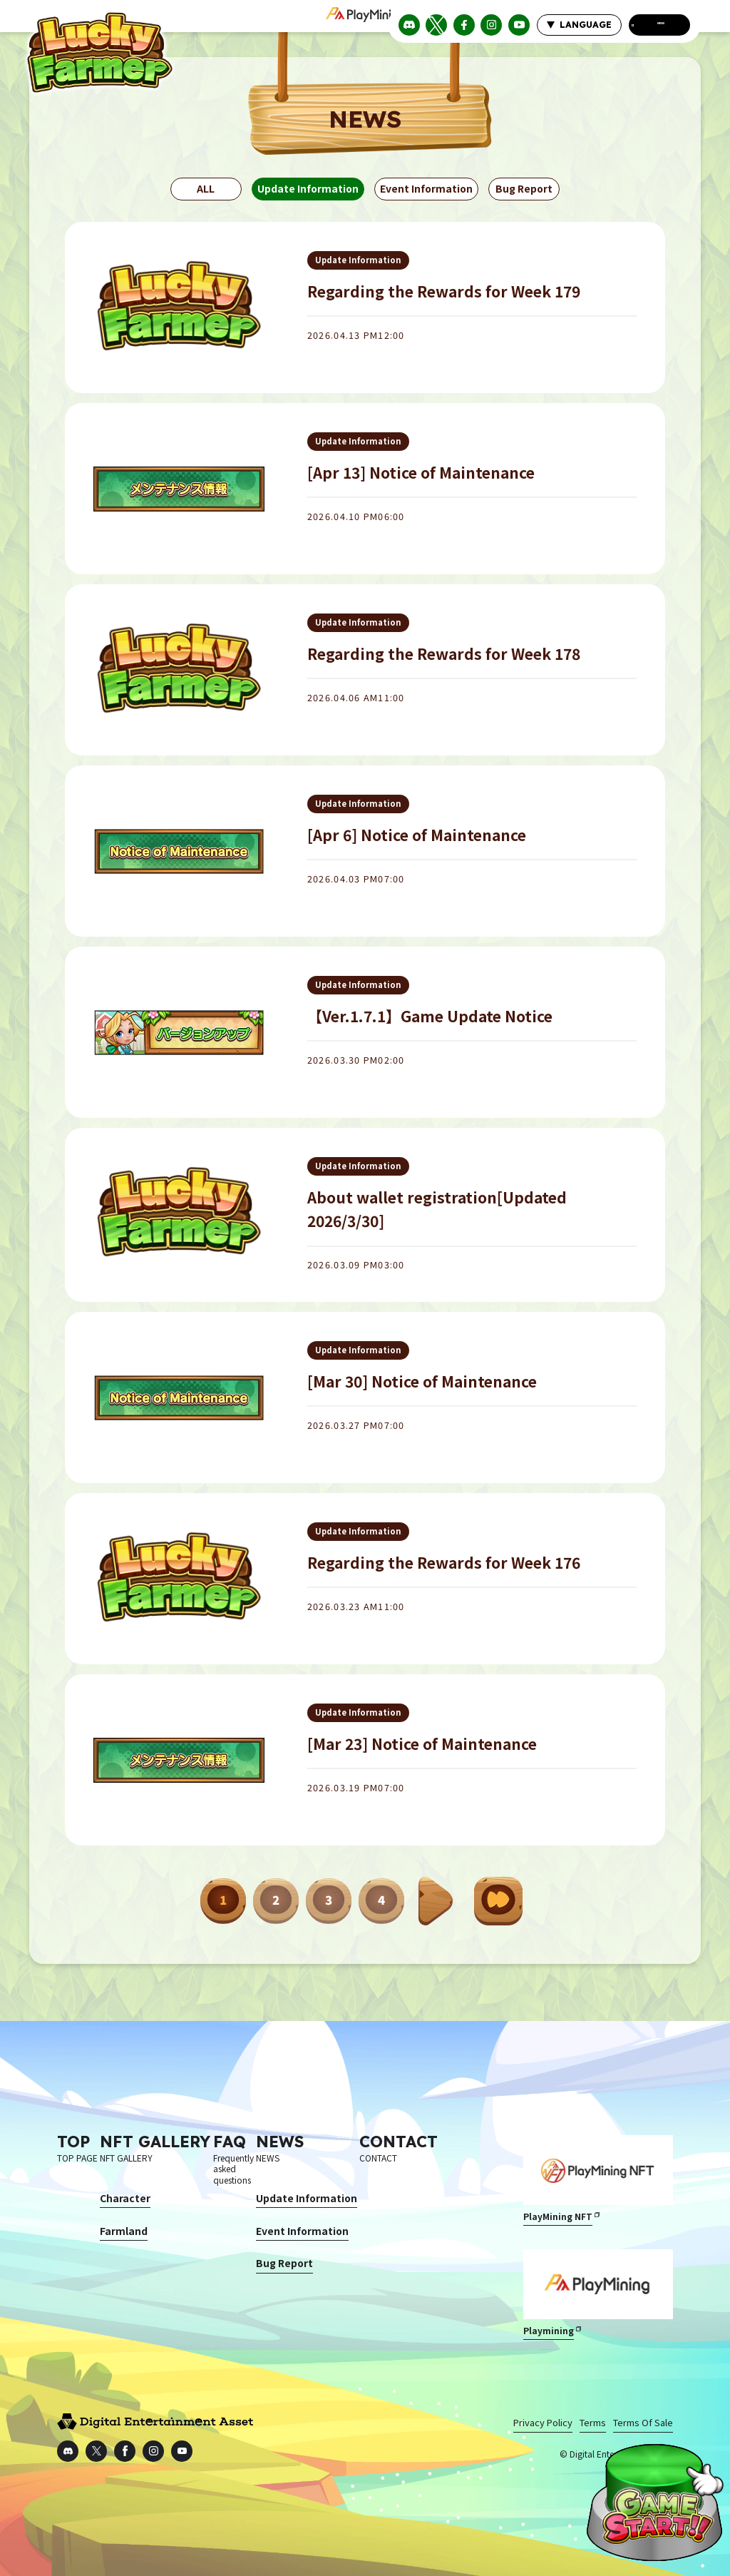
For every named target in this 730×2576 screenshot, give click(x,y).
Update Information (308, 188)
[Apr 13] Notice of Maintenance (421, 472)
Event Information (426, 188)
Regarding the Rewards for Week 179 (443, 291)
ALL (206, 188)
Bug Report (523, 188)
